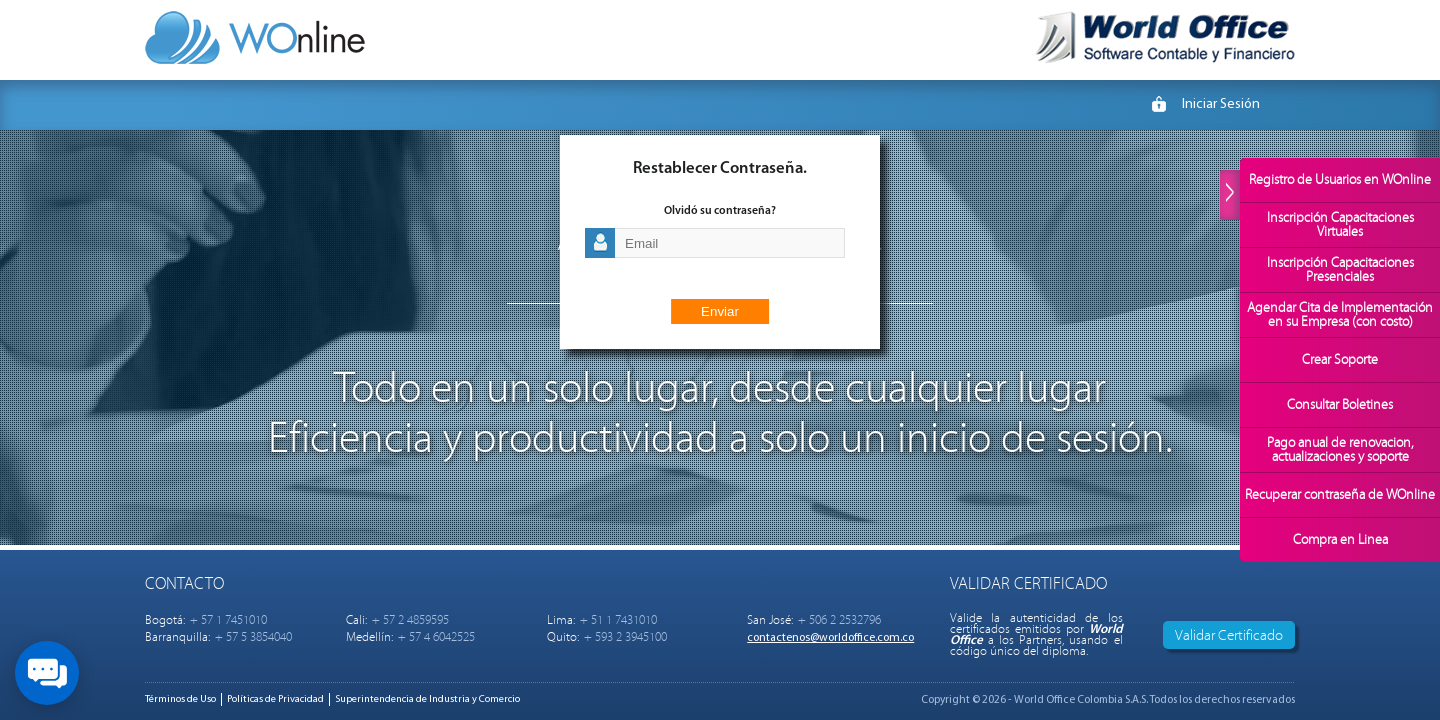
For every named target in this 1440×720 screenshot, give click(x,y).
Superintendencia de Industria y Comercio (427, 699)
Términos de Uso (180, 699)
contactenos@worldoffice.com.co (830, 638)
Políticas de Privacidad (275, 699)
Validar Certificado (1229, 635)
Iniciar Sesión (1221, 104)
